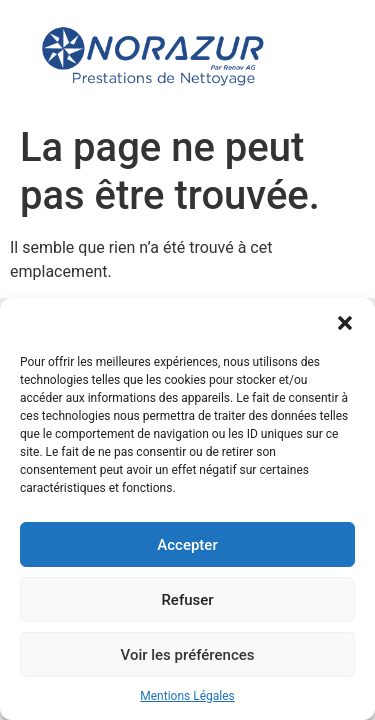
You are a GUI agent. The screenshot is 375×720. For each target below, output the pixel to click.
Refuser (187, 600)
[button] (345, 323)
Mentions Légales (187, 696)
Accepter (187, 545)
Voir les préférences (188, 655)
